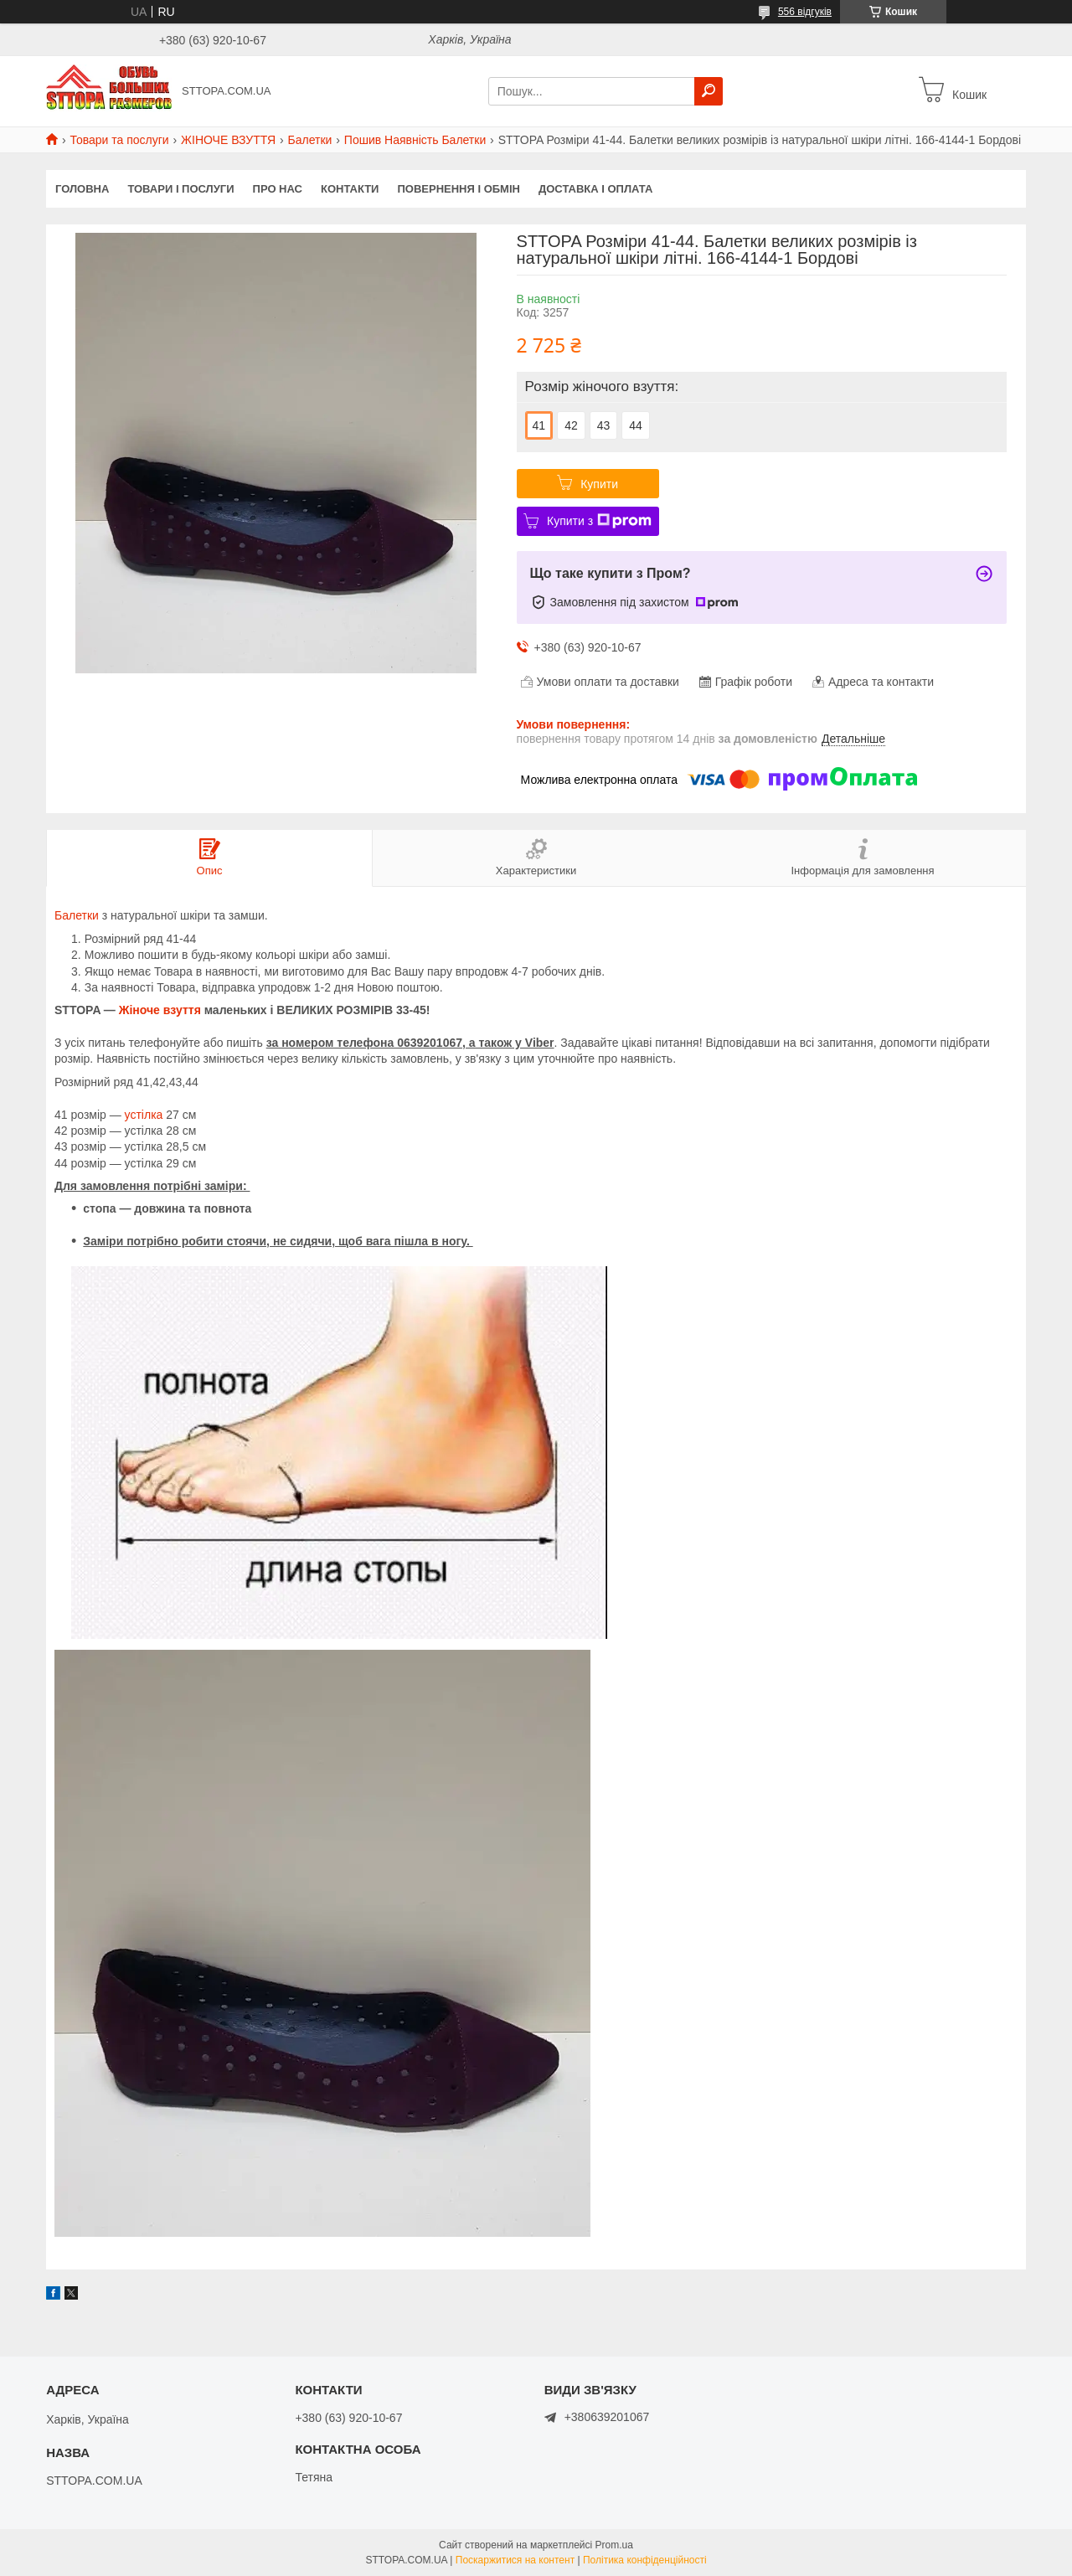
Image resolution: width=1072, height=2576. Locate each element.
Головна (82, 189)
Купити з (599, 520)
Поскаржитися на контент (515, 2560)
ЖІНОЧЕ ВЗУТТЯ (228, 140)
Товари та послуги (119, 140)
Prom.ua (614, 2545)
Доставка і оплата (595, 189)
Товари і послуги (180, 189)
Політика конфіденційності (645, 2560)
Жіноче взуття (160, 1010)
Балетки (310, 140)
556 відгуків (805, 12)
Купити (599, 484)
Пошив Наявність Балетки (415, 140)
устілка (144, 1114)
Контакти (350, 189)
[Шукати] (708, 91)
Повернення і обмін (458, 189)
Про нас (277, 189)
